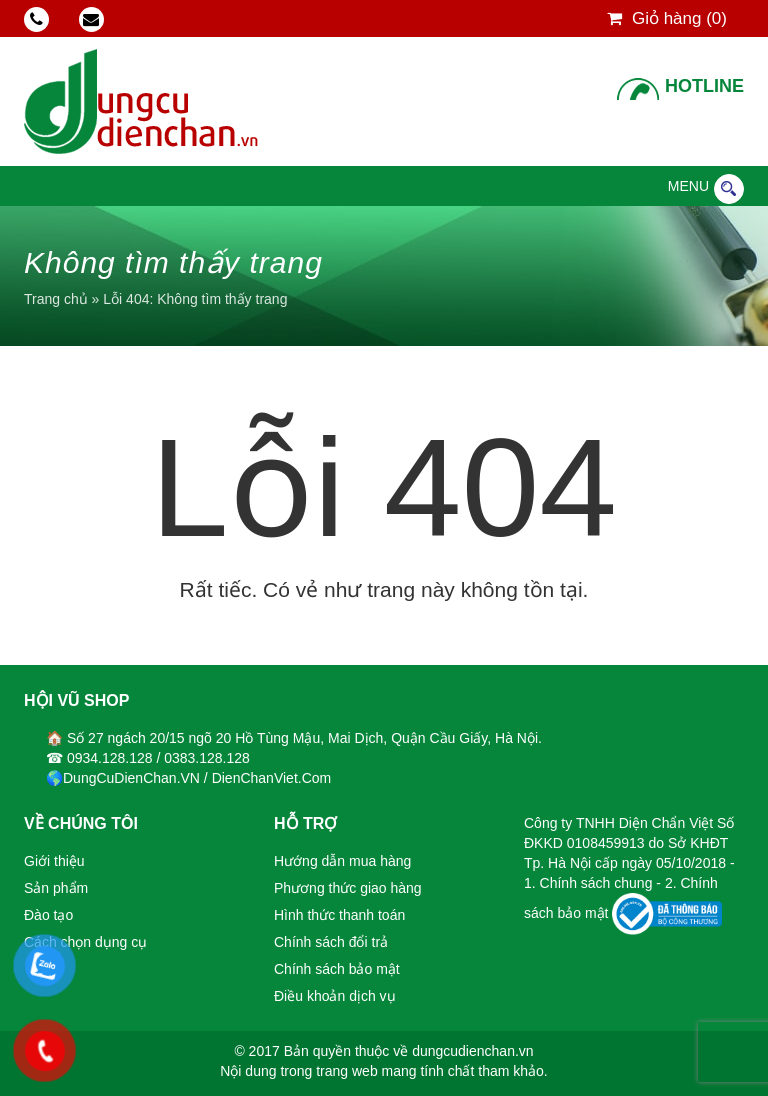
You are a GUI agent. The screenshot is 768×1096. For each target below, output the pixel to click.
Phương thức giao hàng (348, 888)
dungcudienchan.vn (472, 1051)
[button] (688, 186)
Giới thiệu (54, 861)
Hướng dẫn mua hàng (342, 861)
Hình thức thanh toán (339, 915)
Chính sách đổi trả (331, 942)
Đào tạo (48, 915)
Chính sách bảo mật (337, 969)
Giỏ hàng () (667, 18)
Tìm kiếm (729, 189)
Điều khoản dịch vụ (335, 996)
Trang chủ (56, 299)
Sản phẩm (56, 888)
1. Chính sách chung (590, 883)
